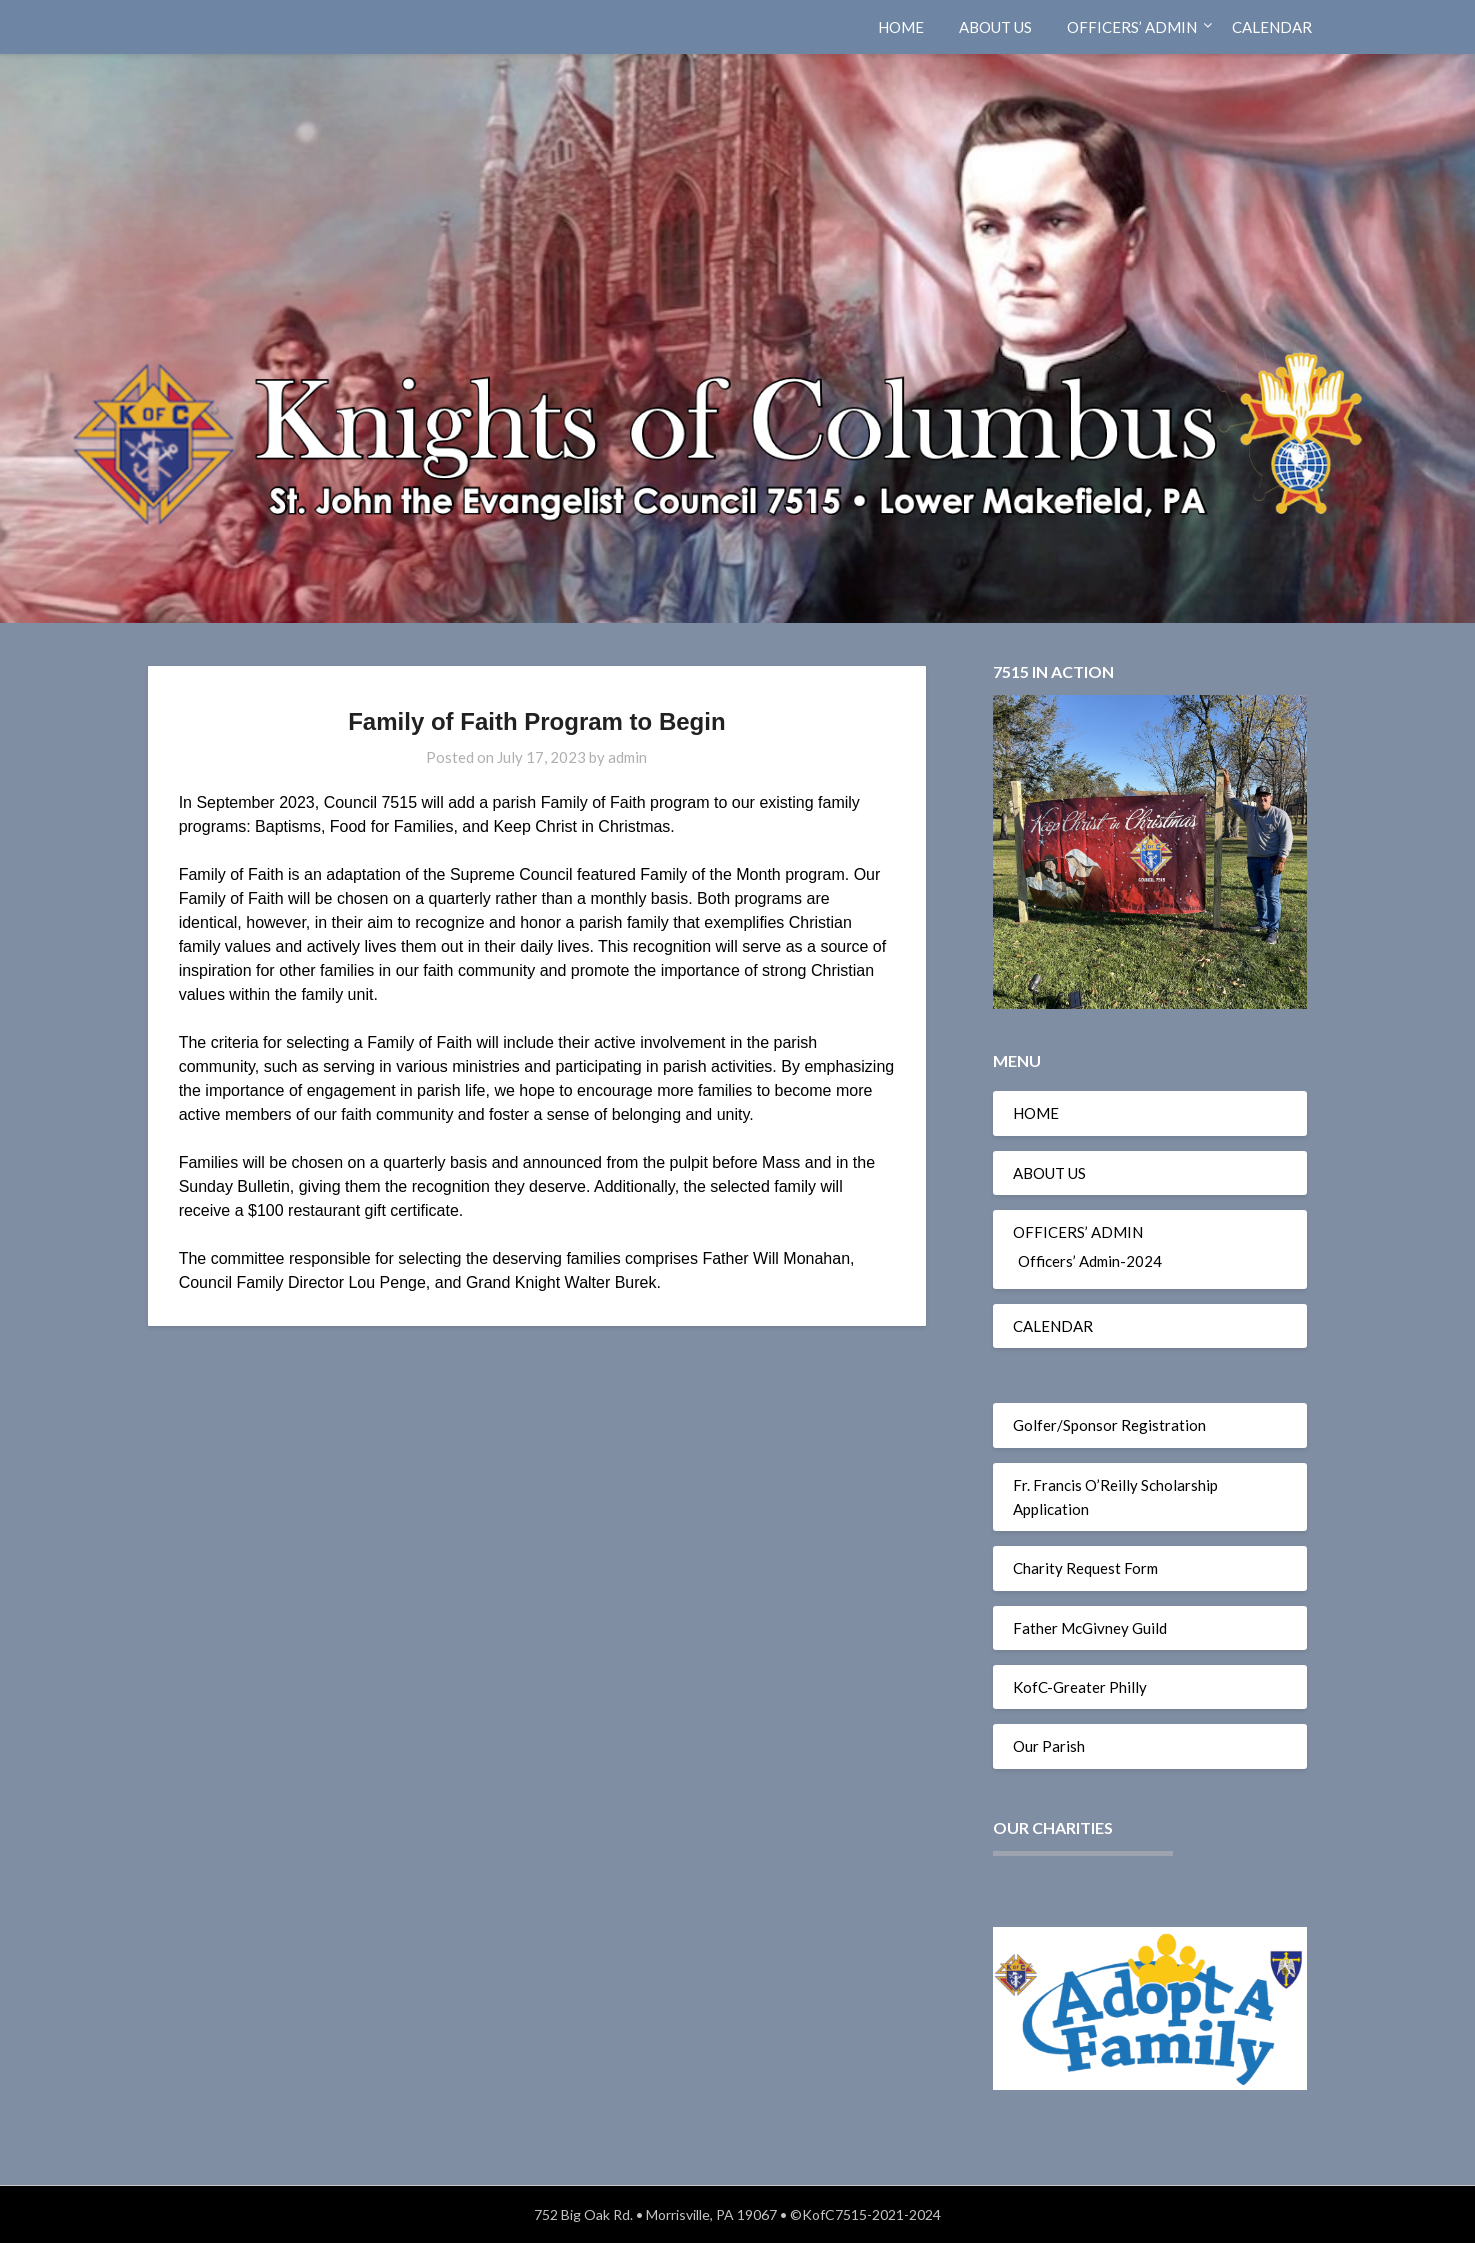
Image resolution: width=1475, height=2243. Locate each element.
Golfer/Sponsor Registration (1109, 1425)
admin (627, 757)
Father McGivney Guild (1090, 1628)
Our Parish (1049, 1746)
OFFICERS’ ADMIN (1132, 27)
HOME (901, 27)
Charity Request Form (1085, 1568)
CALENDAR (1272, 27)
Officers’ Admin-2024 (1090, 1261)
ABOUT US (995, 27)
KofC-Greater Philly (1080, 1687)
